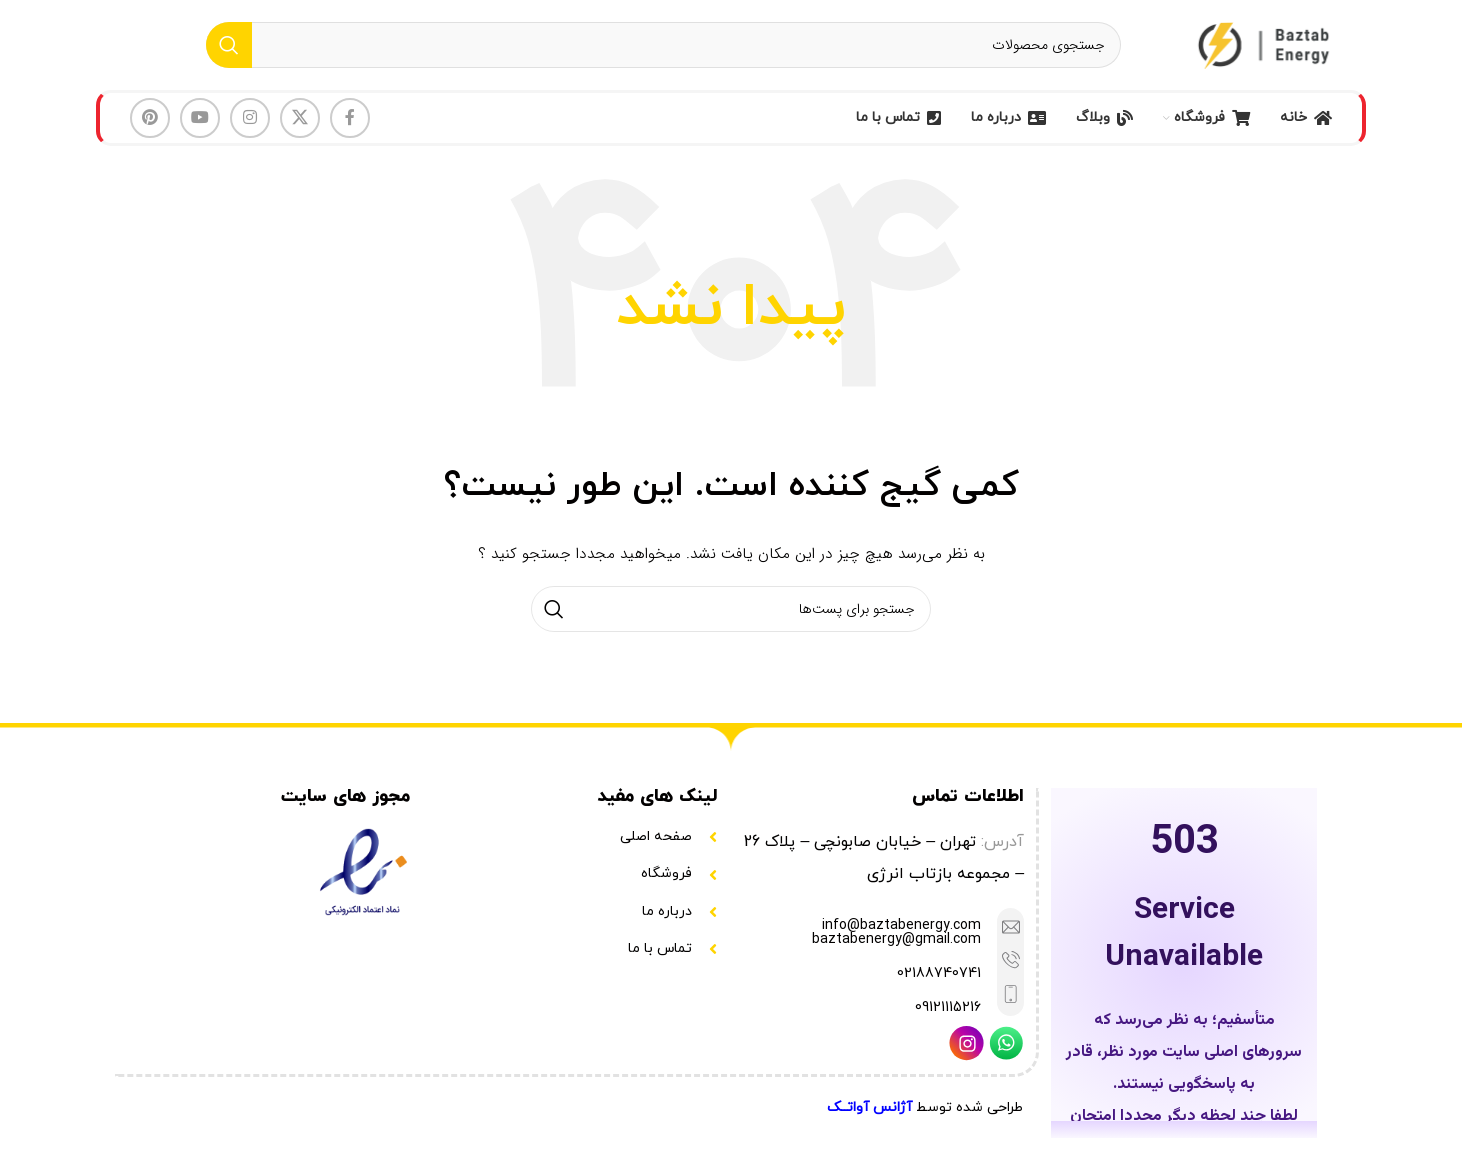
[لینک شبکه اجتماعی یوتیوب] (200, 118)
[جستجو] (663, 45)
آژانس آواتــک (869, 1107)
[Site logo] (1266, 44)
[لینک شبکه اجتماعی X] (300, 118)
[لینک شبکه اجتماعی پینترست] (150, 118)
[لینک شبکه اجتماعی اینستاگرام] (250, 118)
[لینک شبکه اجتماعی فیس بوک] (350, 118)
